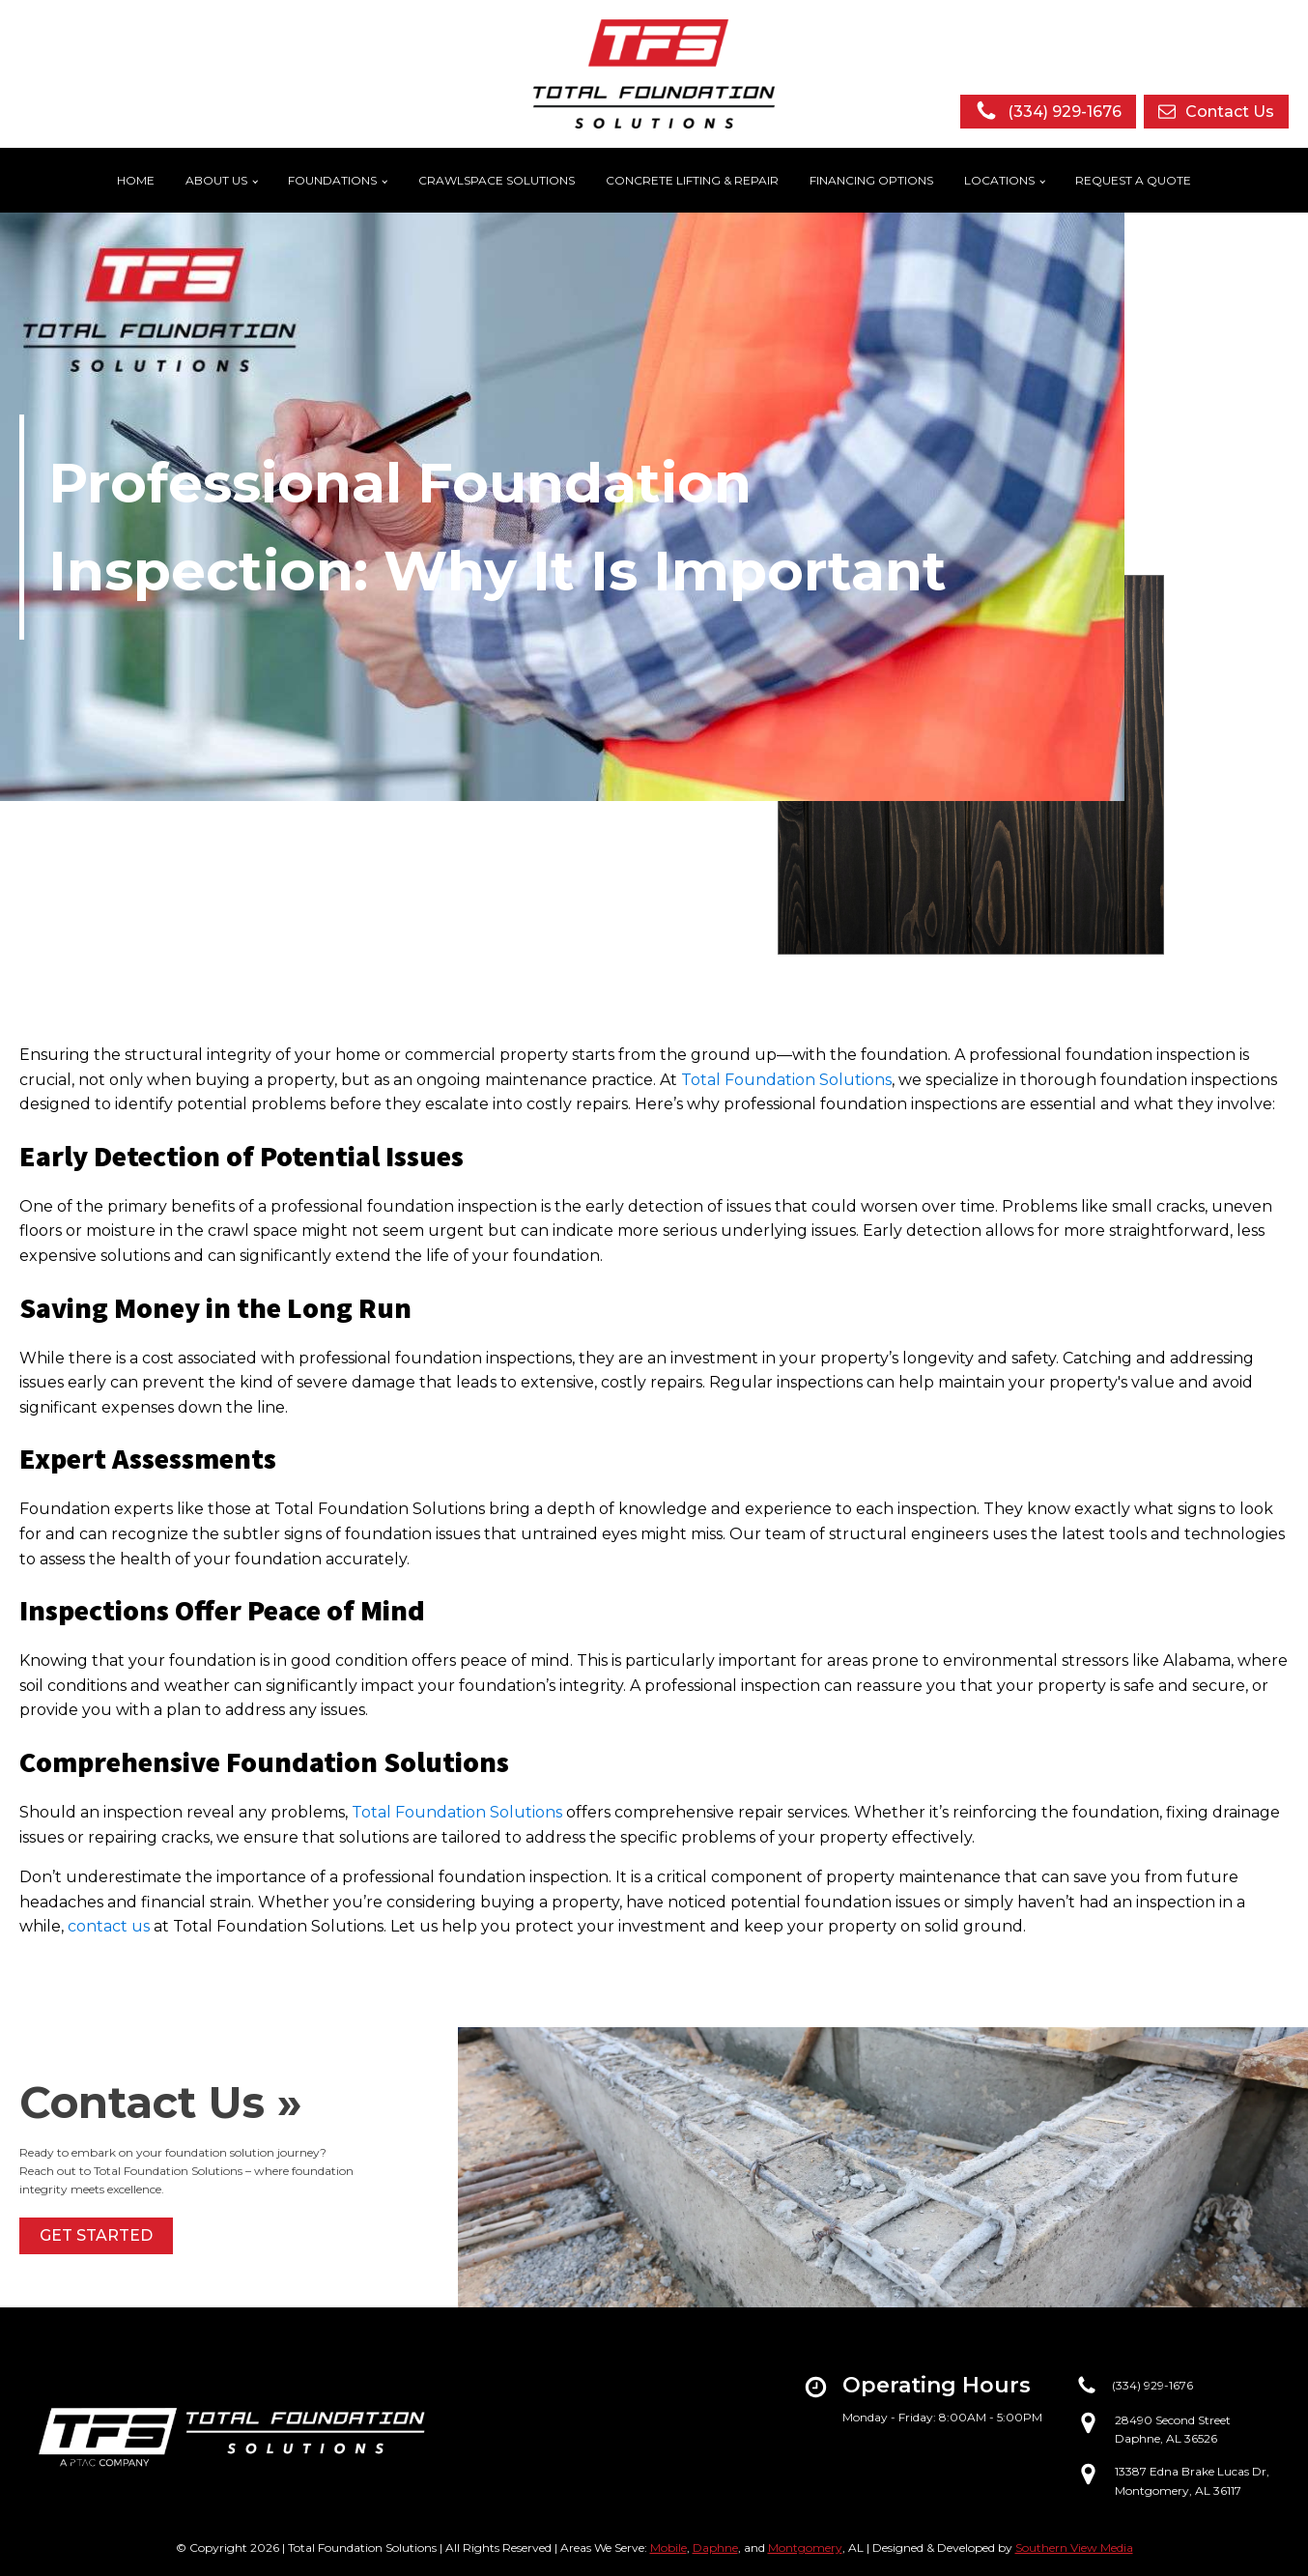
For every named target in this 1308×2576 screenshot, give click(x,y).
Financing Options (871, 180)
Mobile (668, 2547)
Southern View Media (1074, 2547)
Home (136, 180)
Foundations (332, 180)
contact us (109, 1926)
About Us (216, 180)
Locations (999, 180)
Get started (96, 2235)
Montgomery (805, 2547)
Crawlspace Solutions (496, 180)
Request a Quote (1133, 180)
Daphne (715, 2547)
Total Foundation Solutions (786, 1080)
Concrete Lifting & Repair (692, 180)
